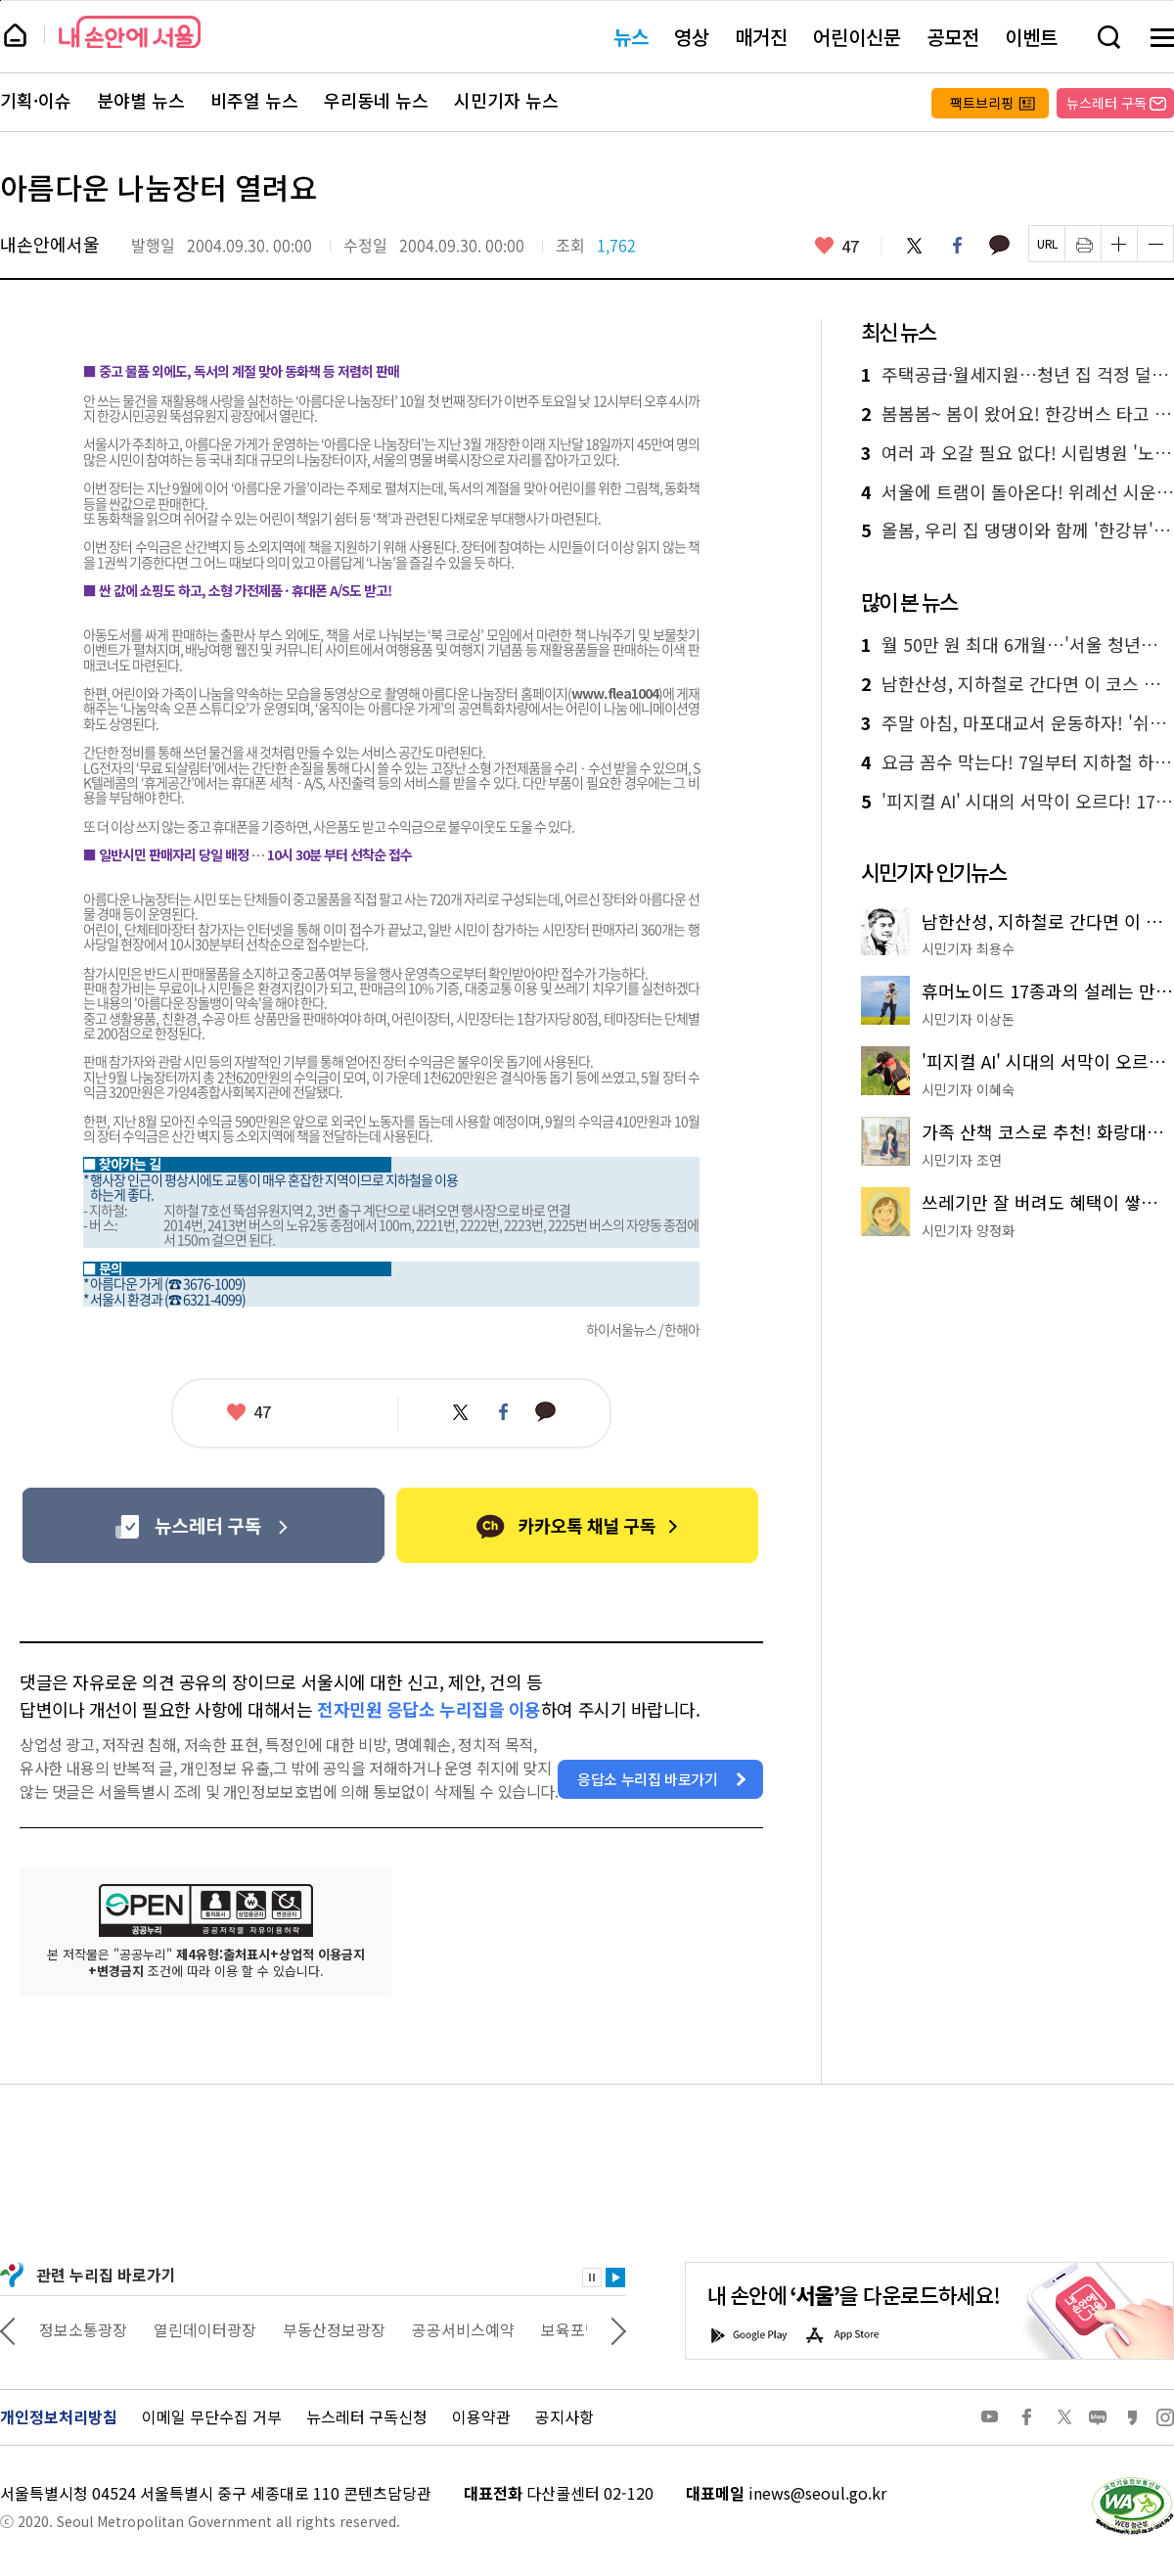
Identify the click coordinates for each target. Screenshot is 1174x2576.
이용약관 (481, 2416)
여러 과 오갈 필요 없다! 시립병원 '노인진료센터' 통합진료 (1017, 453)
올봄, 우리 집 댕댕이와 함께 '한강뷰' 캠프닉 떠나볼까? (1017, 530)
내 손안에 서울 (130, 32)
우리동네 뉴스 (376, 101)
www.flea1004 (614, 693)
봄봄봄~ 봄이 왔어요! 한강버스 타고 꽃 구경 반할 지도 (1017, 414)
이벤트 (1031, 37)
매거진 (761, 37)
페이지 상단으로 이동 (0, 0)
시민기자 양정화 (968, 1230)
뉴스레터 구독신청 (367, 2416)
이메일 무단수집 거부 (212, 2416)
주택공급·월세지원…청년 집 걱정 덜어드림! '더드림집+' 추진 (1017, 375)
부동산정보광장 (452, 2329)
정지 (592, 2277)
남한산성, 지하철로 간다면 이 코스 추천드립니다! (1017, 684)
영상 (691, 37)
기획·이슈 (35, 101)
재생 (615, 2277)
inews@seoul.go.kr (817, 2493)
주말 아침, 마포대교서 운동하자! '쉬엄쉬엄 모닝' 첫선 (1017, 723)
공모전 (952, 37)
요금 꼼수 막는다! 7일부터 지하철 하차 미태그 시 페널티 (1017, 762)
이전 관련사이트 (8, 2329)
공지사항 (564, 2416)
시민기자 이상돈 (968, 1019)
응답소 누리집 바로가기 (647, 1779)
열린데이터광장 (323, 2329)
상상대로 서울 (85, 2329)
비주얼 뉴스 (254, 101)
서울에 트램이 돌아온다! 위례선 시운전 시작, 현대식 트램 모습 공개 (1017, 492)
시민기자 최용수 (968, 948)
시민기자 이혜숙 (968, 1089)
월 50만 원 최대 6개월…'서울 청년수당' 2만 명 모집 (1017, 645)
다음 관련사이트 (618, 2329)
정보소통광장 (202, 2329)
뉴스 (631, 37)
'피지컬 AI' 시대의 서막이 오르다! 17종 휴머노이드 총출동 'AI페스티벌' (1017, 801)
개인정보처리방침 (58, 2416)
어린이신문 (857, 37)
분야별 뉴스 (141, 101)
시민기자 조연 (962, 1160)
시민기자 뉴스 (506, 101)
